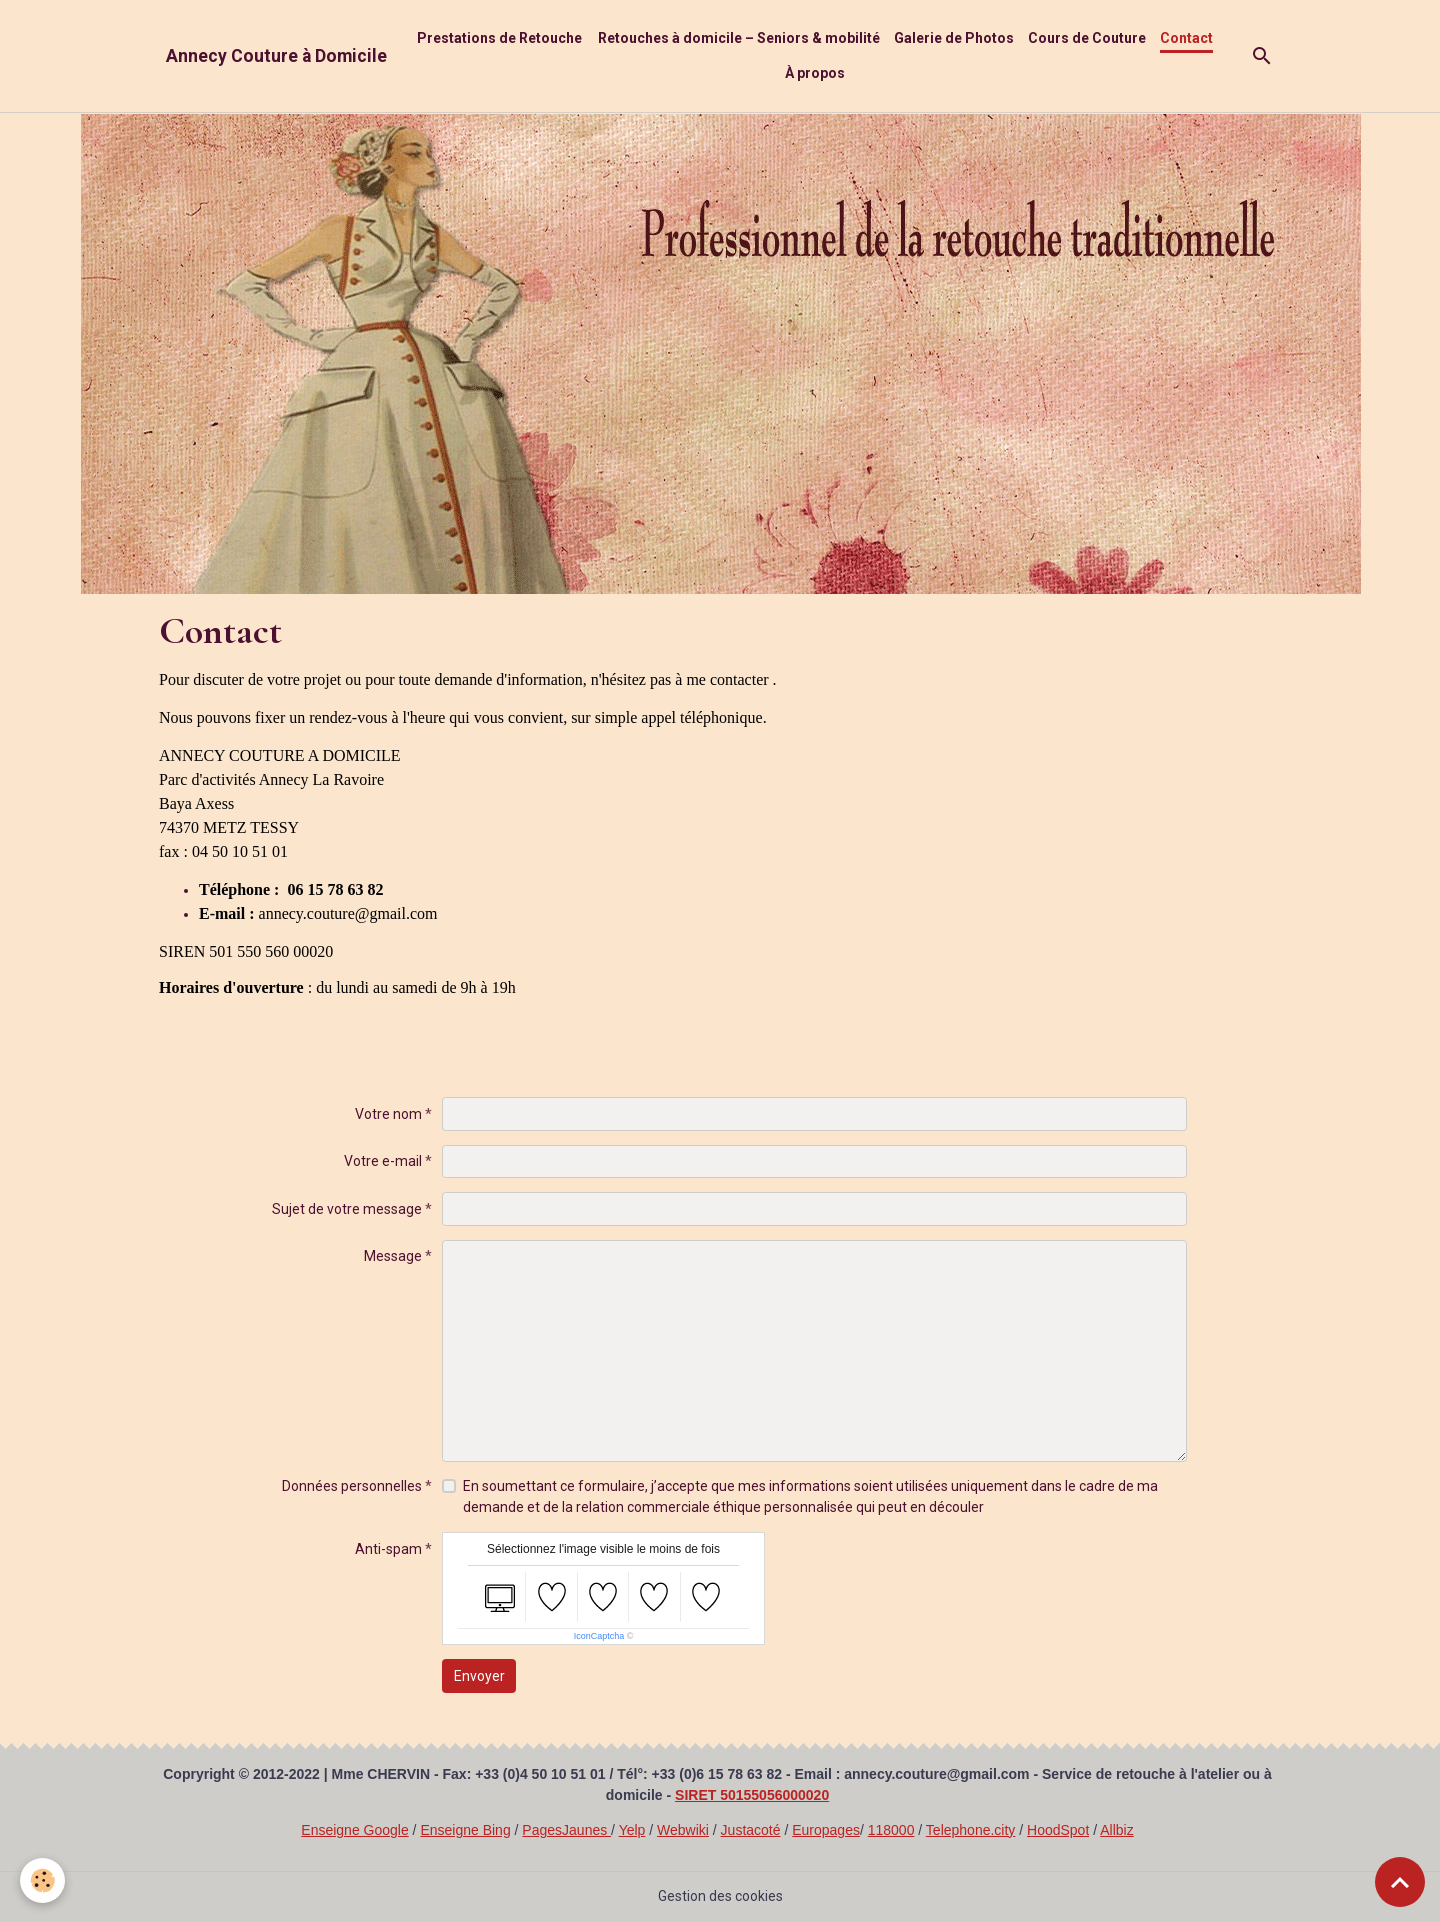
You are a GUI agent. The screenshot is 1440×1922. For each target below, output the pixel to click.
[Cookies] (42, 1880)
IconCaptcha (599, 1636)
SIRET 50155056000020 (752, 1795)
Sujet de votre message (347, 1209)
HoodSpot (1058, 1830)
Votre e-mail (383, 1161)
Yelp (632, 1830)
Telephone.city (971, 1830)
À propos (815, 73)
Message (393, 1256)
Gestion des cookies (720, 1896)
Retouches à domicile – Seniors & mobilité (738, 38)
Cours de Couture (1087, 38)
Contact (1186, 38)
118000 (891, 1830)
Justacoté (751, 1830)
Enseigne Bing (465, 1830)
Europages (826, 1830)
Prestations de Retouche (499, 38)
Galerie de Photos (954, 38)
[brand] (276, 56)
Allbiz (1116, 1830)
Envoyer (479, 1676)
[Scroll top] (1400, 1882)
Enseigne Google (354, 1830)
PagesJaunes (566, 1830)
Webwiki (683, 1830)
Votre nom (388, 1114)
